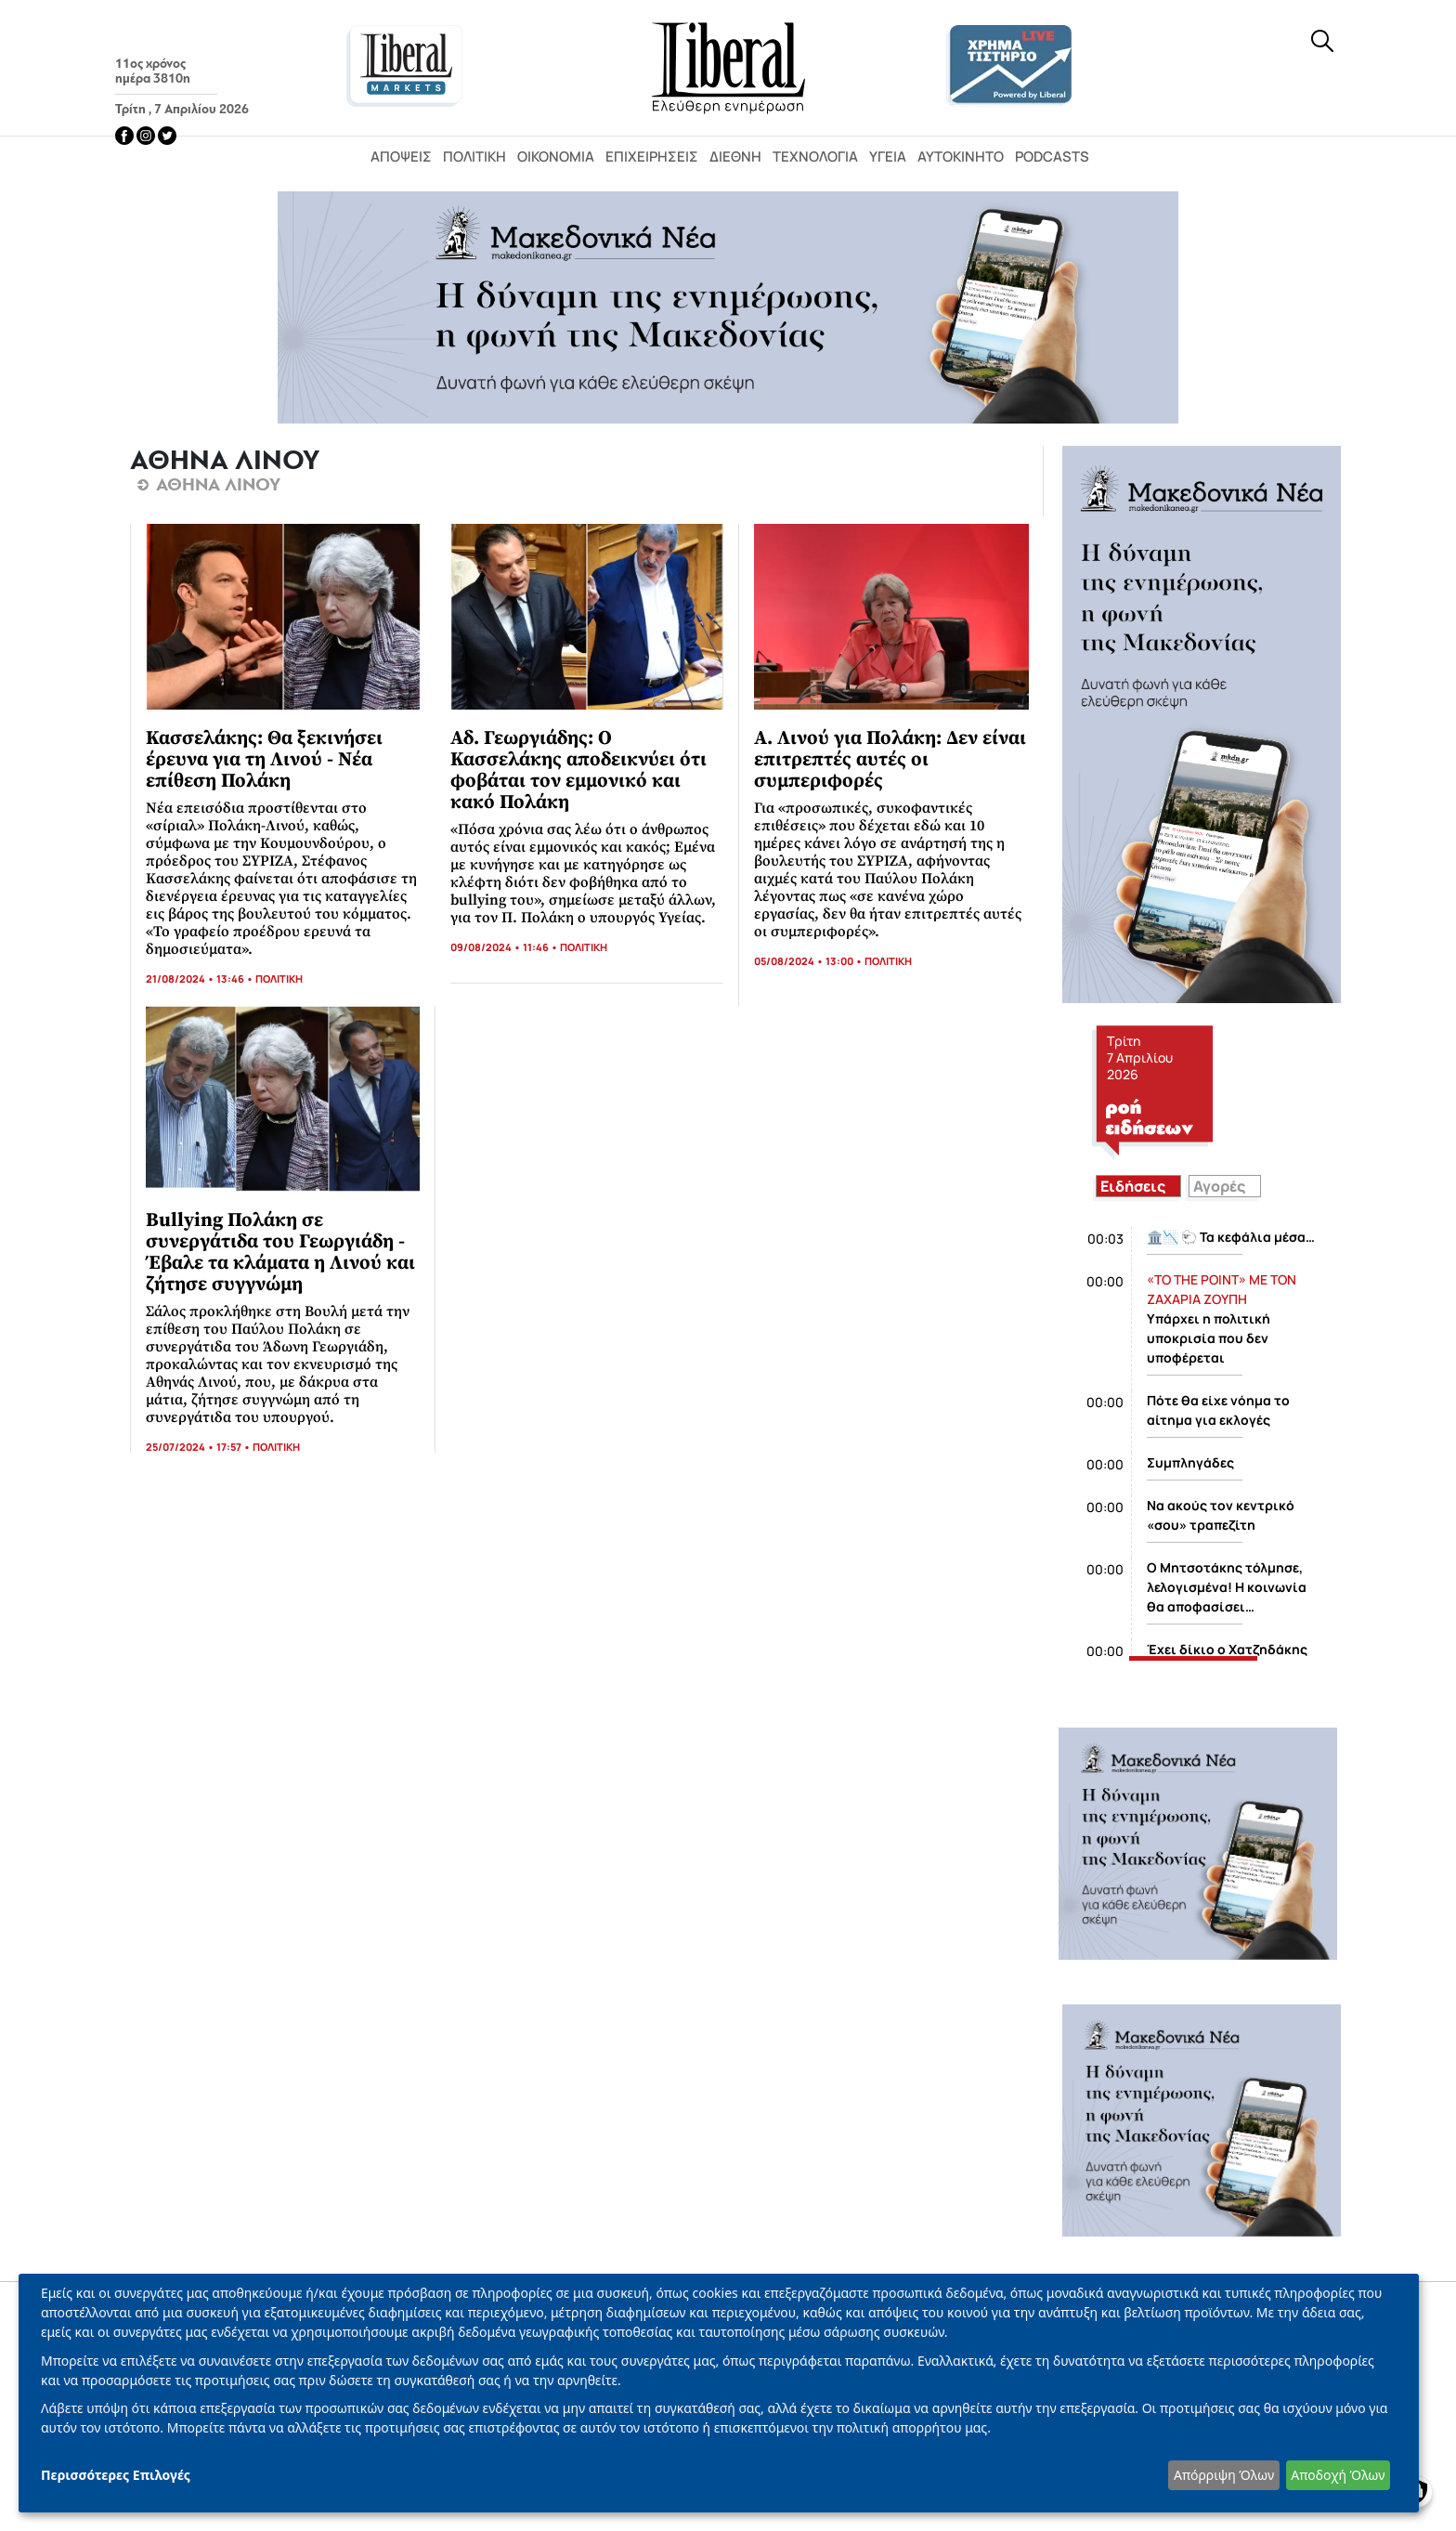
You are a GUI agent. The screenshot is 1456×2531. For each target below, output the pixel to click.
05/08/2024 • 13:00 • (809, 961)
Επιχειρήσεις (651, 156)
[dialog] (719, 2393)
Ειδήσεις (1132, 1186)
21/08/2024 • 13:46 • (200, 978)
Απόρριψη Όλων (1224, 2475)
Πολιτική (474, 156)
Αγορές (1219, 1186)
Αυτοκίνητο (960, 156)
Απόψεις (401, 156)
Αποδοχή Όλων (1337, 2475)
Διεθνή (735, 156)
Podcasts (1052, 156)
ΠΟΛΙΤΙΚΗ (279, 978)
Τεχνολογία (815, 156)
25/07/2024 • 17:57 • (199, 1447)
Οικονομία (555, 156)
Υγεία (887, 156)
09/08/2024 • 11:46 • (505, 947)
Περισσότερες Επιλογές (115, 2475)
